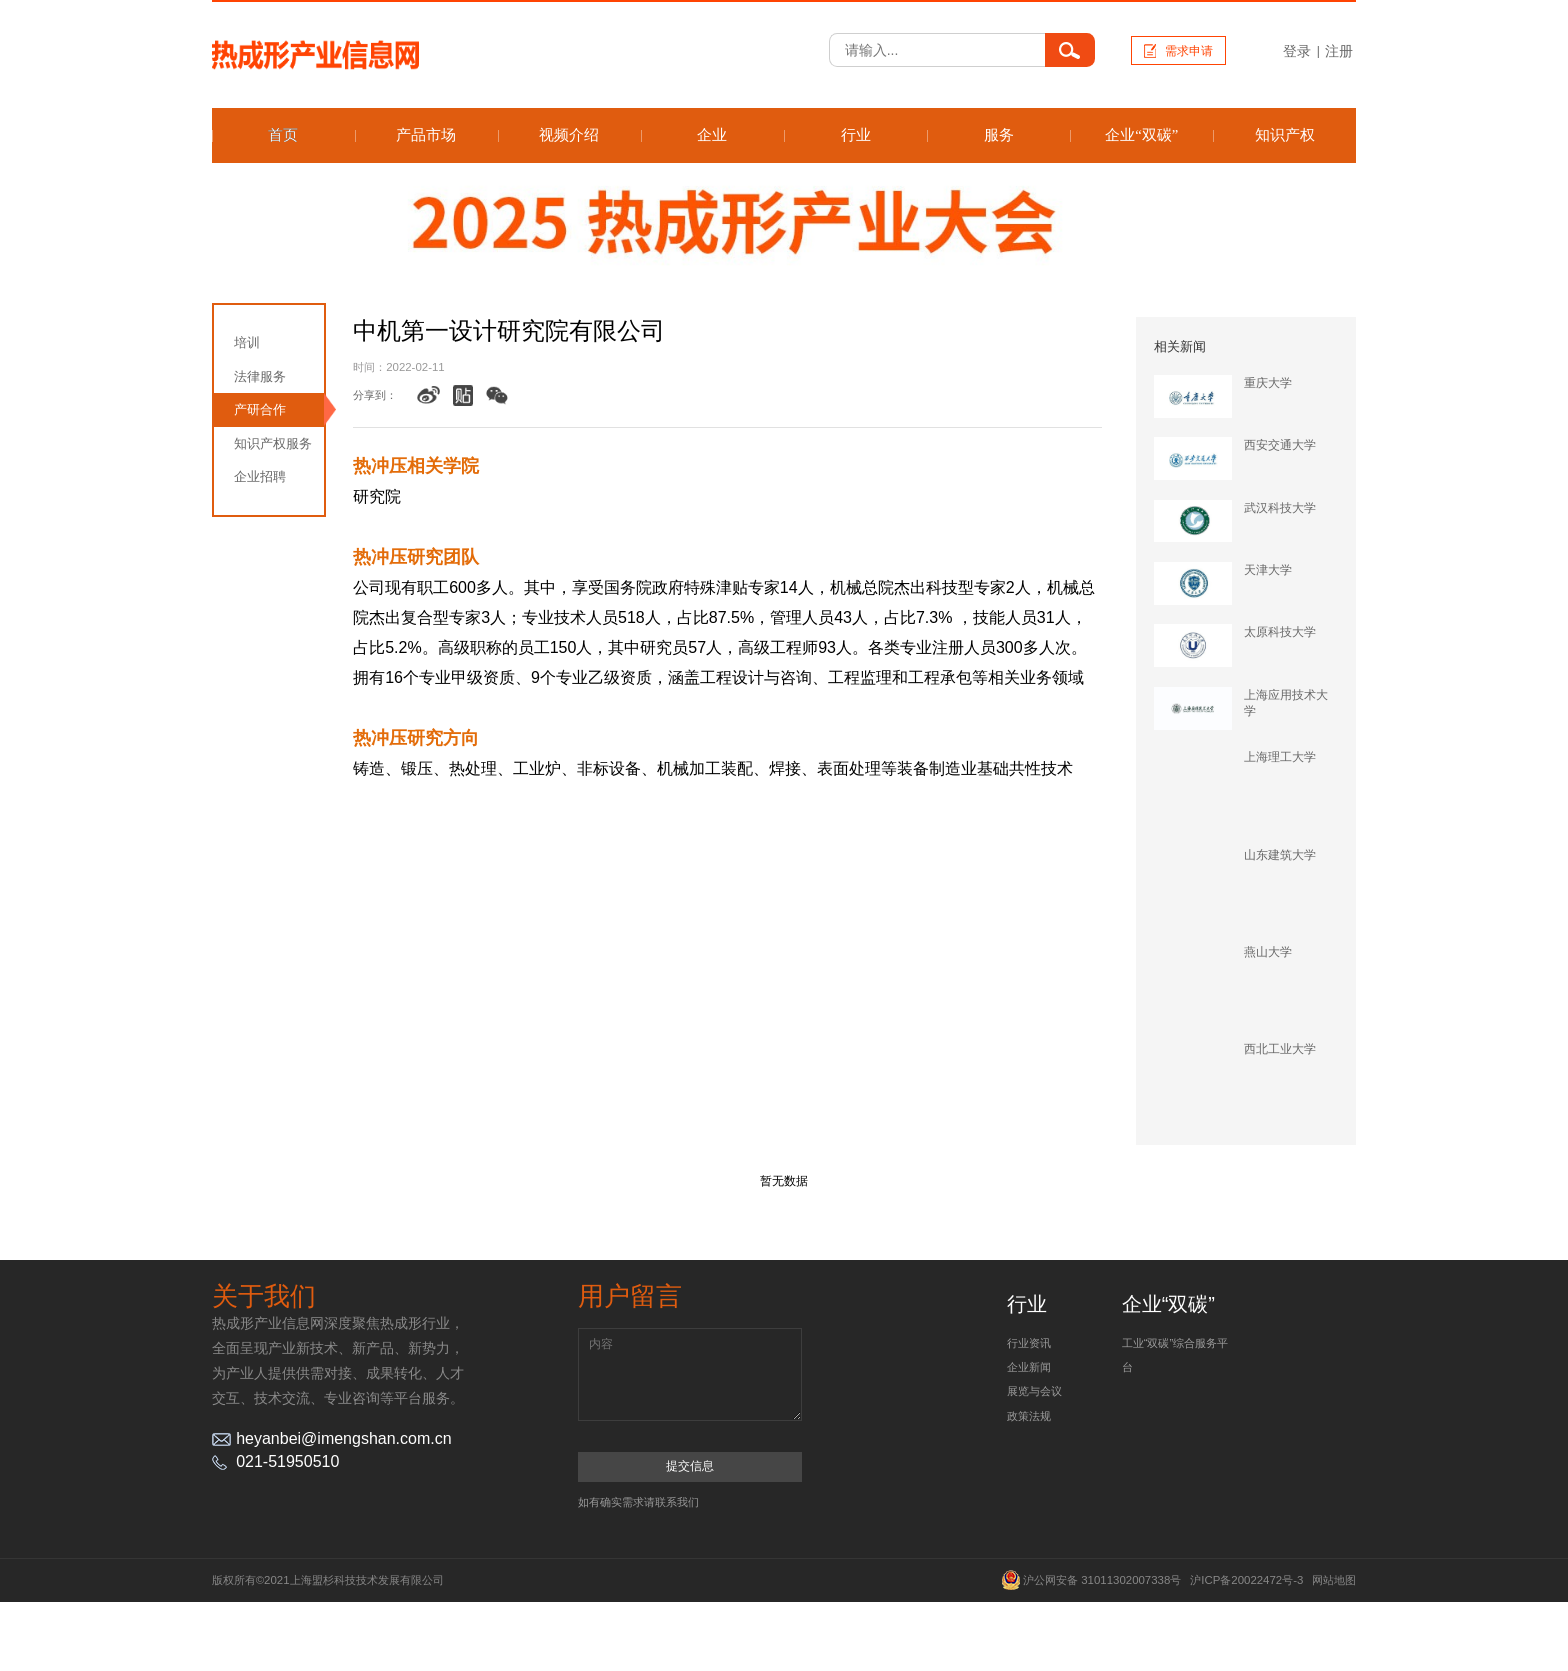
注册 (1339, 51)
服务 (999, 135)
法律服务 (260, 376)
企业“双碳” (1141, 135)
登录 (1297, 51)
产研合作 (260, 409)
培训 (247, 342)
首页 (283, 135)
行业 (856, 135)
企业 (712, 135)
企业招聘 (260, 476)
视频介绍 (569, 135)
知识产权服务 (273, 443)
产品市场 (426, 135)
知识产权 (1285, 135)
